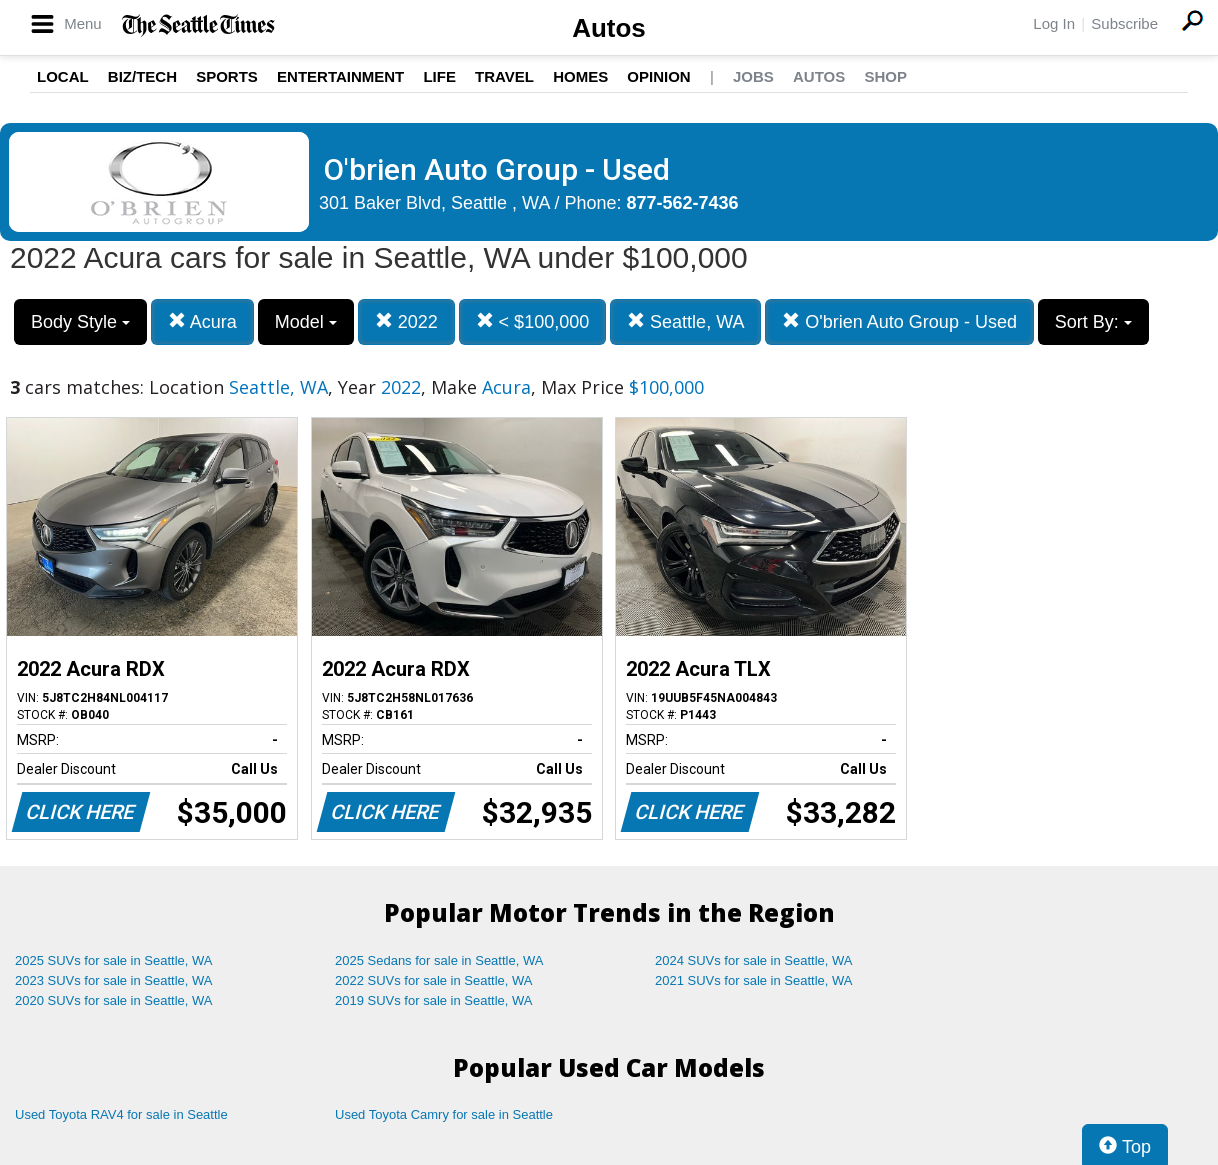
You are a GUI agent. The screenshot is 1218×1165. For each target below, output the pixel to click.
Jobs (753, 76)
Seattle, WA (685, 321)
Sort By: (1093, 322)
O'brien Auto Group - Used (899, 321)
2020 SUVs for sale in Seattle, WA (114, 1000)
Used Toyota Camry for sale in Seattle (444, 1114)
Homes (580, 76)
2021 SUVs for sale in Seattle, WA (754, 980)
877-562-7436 (683, 203)
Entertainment (340, 76)
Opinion (658, 76)
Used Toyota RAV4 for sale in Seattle (121, 1114)
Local (63, 76)
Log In (1054, 23)
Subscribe (1124, 23)
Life (439, 76)
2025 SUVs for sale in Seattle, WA (114, 960)
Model (306, 322)
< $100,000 (533, 321)
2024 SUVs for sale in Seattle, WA (754, 960)
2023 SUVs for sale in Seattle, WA (114, 980)
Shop (885, 76)
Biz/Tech (142, 76)
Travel (504, 76)
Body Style (80, 322)
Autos (609, 28)
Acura (202, 321)
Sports (227, 76)
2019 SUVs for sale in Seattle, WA (434, 1000)
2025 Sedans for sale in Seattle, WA (439, 960)
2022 (406, 321)
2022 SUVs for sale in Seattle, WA (434, 980)
